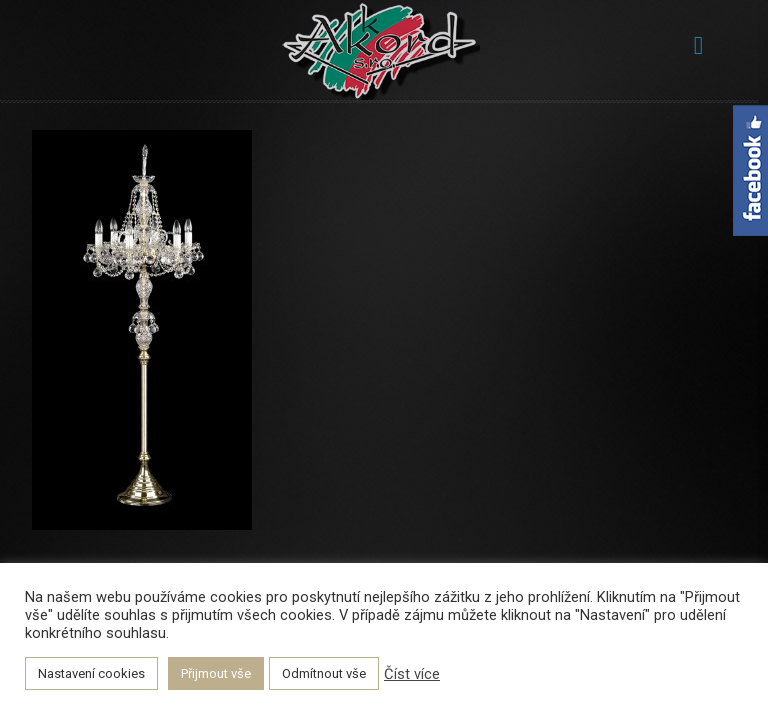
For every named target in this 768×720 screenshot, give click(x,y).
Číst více (412, 674)
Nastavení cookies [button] (91, 673)
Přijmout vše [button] (216, 673)
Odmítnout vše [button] (324, 673)
